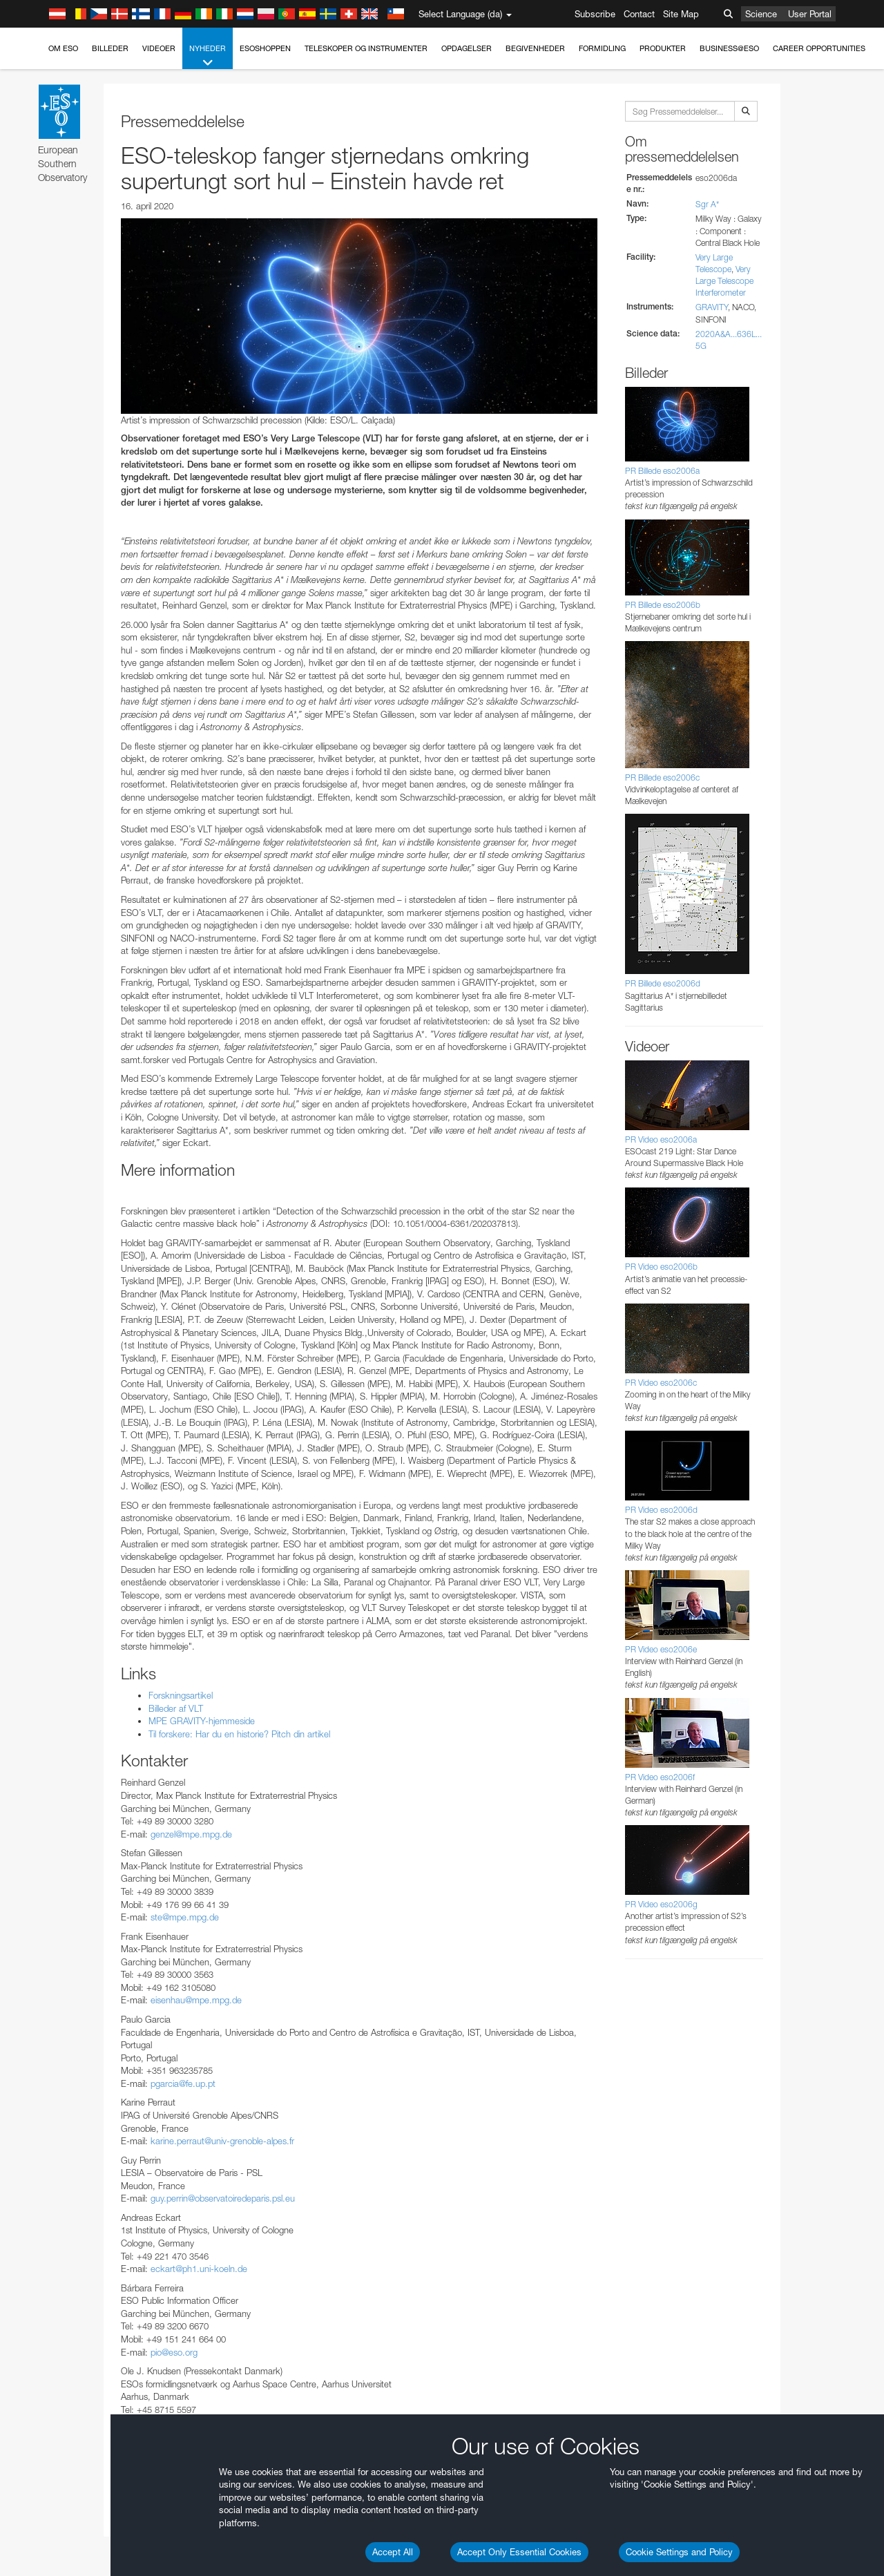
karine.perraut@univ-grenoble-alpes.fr (222, 2140)
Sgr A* (707, 204)
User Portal (810, 13)
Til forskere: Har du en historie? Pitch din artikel (239, 1733)
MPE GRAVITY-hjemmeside (201, 1720)
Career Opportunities (819, 48)
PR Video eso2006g (661, 1904)
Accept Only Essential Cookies (519, 2551)
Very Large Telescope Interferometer (724, 281)
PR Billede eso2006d (662, 983)
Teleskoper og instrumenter (366, 48)
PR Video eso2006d (661, 1510)
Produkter (663, 48)
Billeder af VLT (175, 1708)
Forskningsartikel (180, 1695)
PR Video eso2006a (661, 1139)
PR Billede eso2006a (662, 471)
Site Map (681, 13)
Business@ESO (729, 48)
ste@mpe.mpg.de (185, 1917)
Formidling (602, 48)
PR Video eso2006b (661, 1266)
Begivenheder (535, 48)
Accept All (392, 2551)
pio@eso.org (174, 2352)
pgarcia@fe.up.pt (183, 2083)
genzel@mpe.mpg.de (191, 1834)
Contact (639, 13)
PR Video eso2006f (660, 1777)
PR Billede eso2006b (662, 605)
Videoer (158, 48)
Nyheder (207, 56)
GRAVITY (711, 307)
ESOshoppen (265, 48)
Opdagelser (466, 48)
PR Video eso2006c (661, 1382)
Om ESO (63, 48)
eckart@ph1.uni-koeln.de (199, 2268)
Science (761, 13)
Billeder (110, 48)
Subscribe (595, 13)
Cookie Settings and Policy (679, 2551)
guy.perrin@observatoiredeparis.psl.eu (223, 2198)
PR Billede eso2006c (662, 777)
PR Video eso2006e (661, 1649)
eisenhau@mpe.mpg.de (196, 1999)
